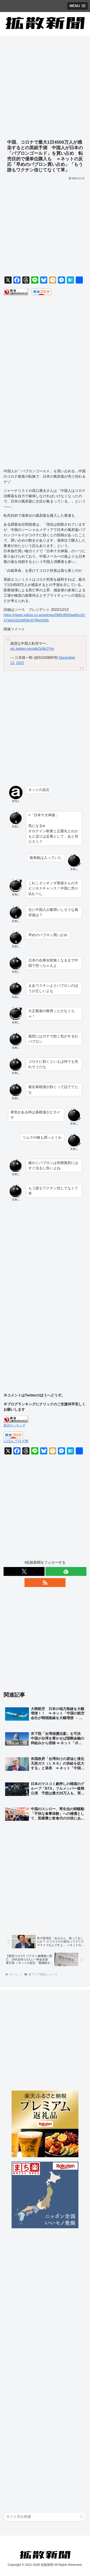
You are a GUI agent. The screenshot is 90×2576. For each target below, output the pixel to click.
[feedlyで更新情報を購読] (65, 1571)
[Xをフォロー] (24, 1571)
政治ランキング (14, 1425)
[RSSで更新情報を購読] (45, 1582)
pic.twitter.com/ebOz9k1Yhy (32, 649)
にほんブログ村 (16, 1441)
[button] (82, 2516)
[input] (45, 2516)
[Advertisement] (45, 88)
